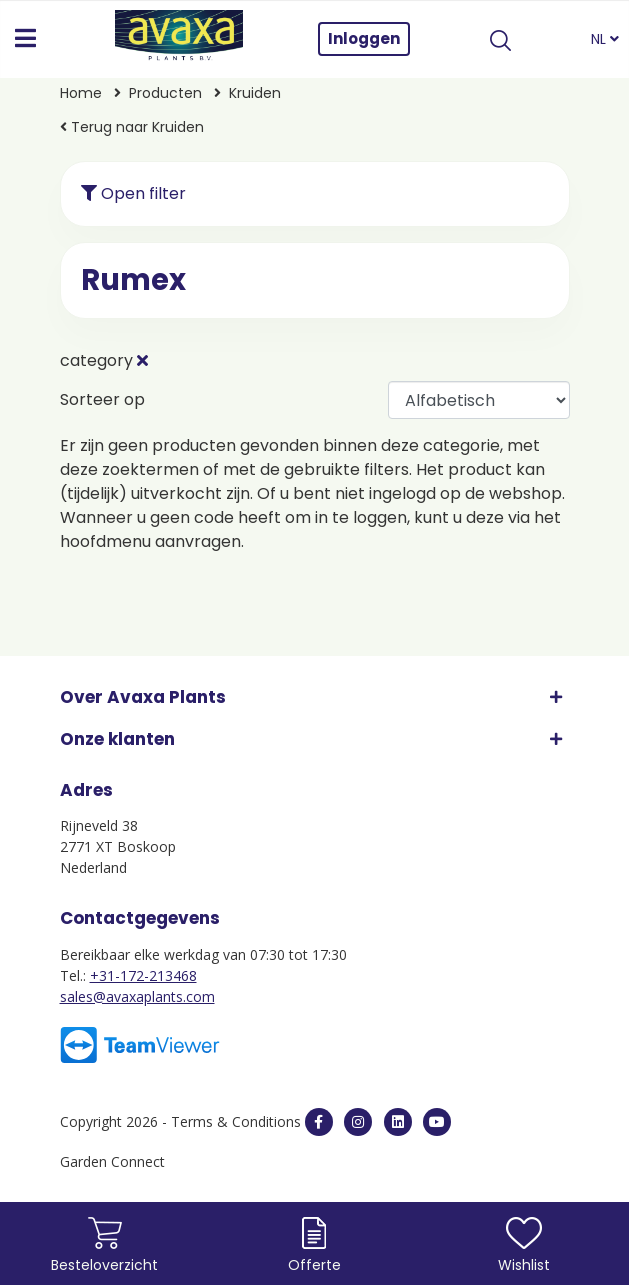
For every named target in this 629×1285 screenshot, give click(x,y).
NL (605, 39)
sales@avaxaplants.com (137, 996)
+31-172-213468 (143, 975)
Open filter (133, 193)
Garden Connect (112, 1161)
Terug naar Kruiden (132, 127)
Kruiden (255, 93)
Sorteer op (102, 399)
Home (81, 93)
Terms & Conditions (236, 1121)
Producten (165, 93)
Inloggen (364, 38)
